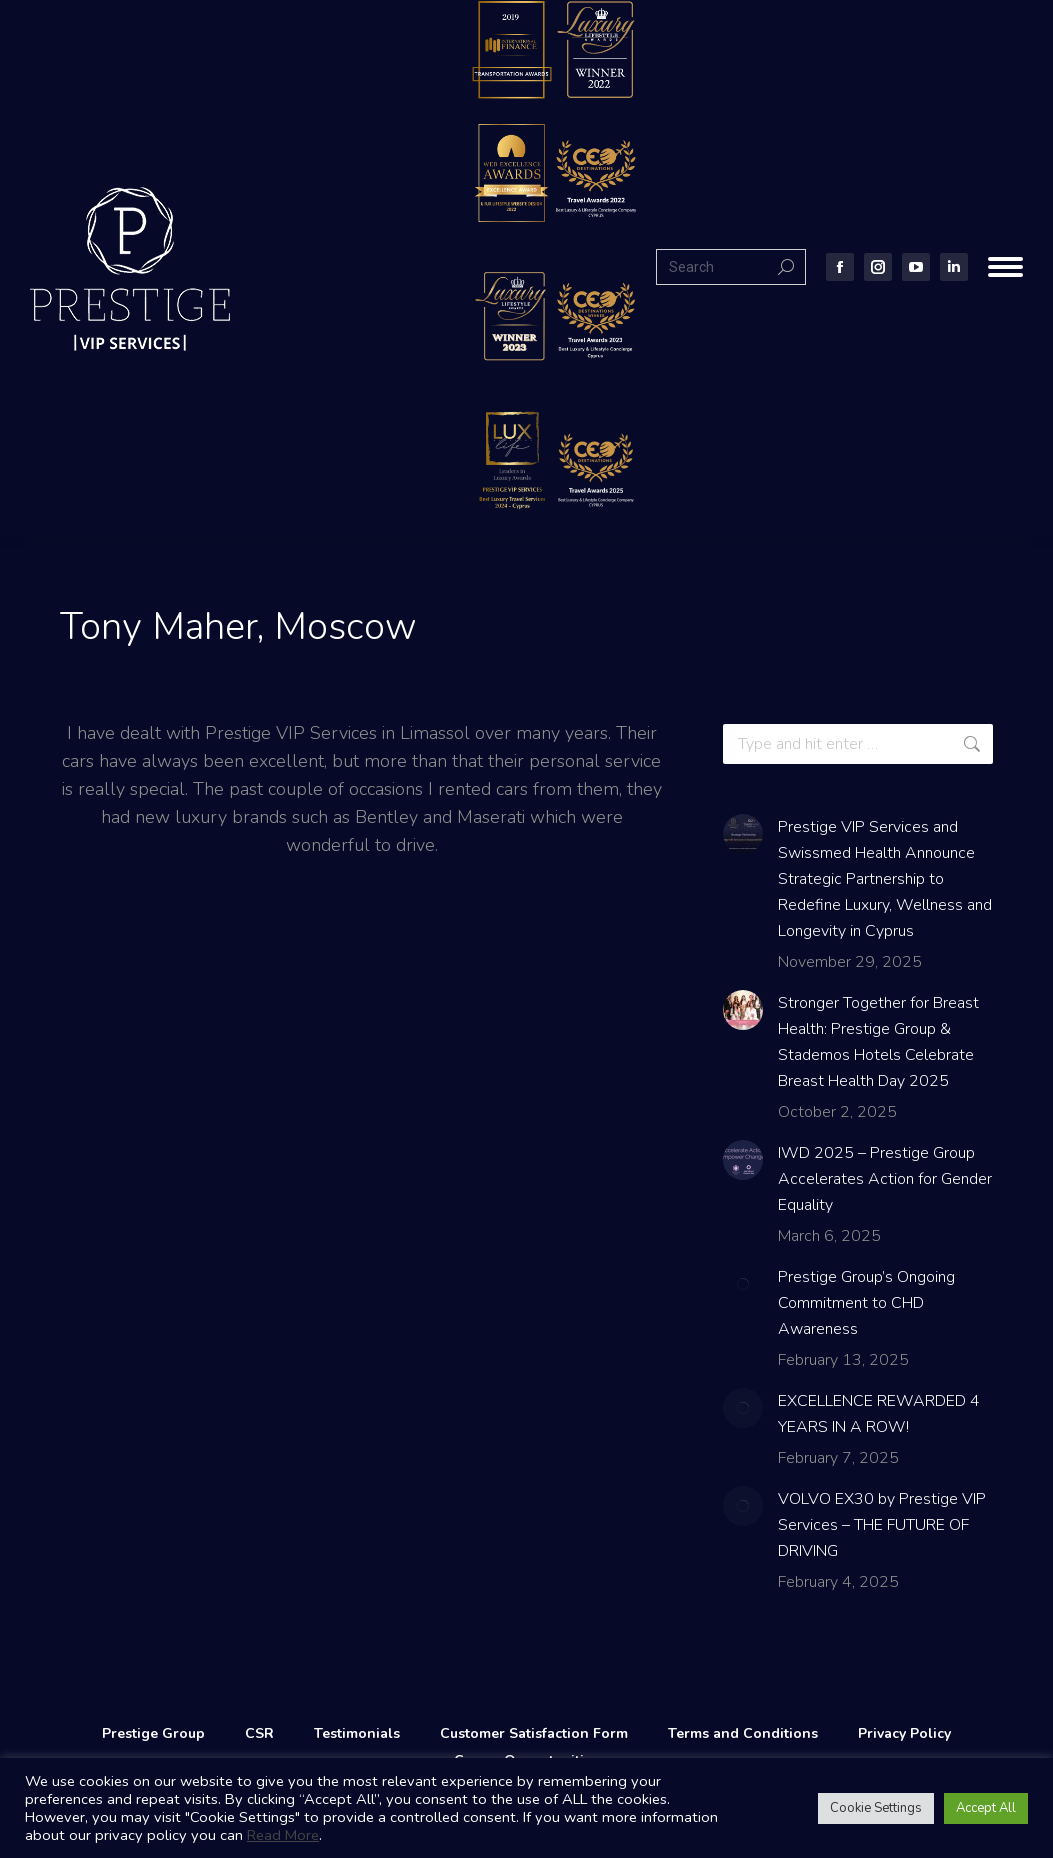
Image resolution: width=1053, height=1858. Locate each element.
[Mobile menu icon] (1005, 267)
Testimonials (357, 1733)
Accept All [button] (986, 1808)
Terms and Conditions (743, 1733)
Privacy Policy (904, 1733)
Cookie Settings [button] (876, 1808)
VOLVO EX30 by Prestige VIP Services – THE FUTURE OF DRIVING (882, 1525)
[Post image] (743, 834)
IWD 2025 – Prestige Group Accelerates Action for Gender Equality (885, 1179)
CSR (259, 1733)
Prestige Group (153, 1733)
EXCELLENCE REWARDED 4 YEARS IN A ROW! (879, 1414)
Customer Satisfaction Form (534, 1733)
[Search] (731, 267)
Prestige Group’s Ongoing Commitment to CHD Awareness (866, 1303)
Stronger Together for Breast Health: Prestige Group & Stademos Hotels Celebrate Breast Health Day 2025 (878, 1042)
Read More (283, 1835)
